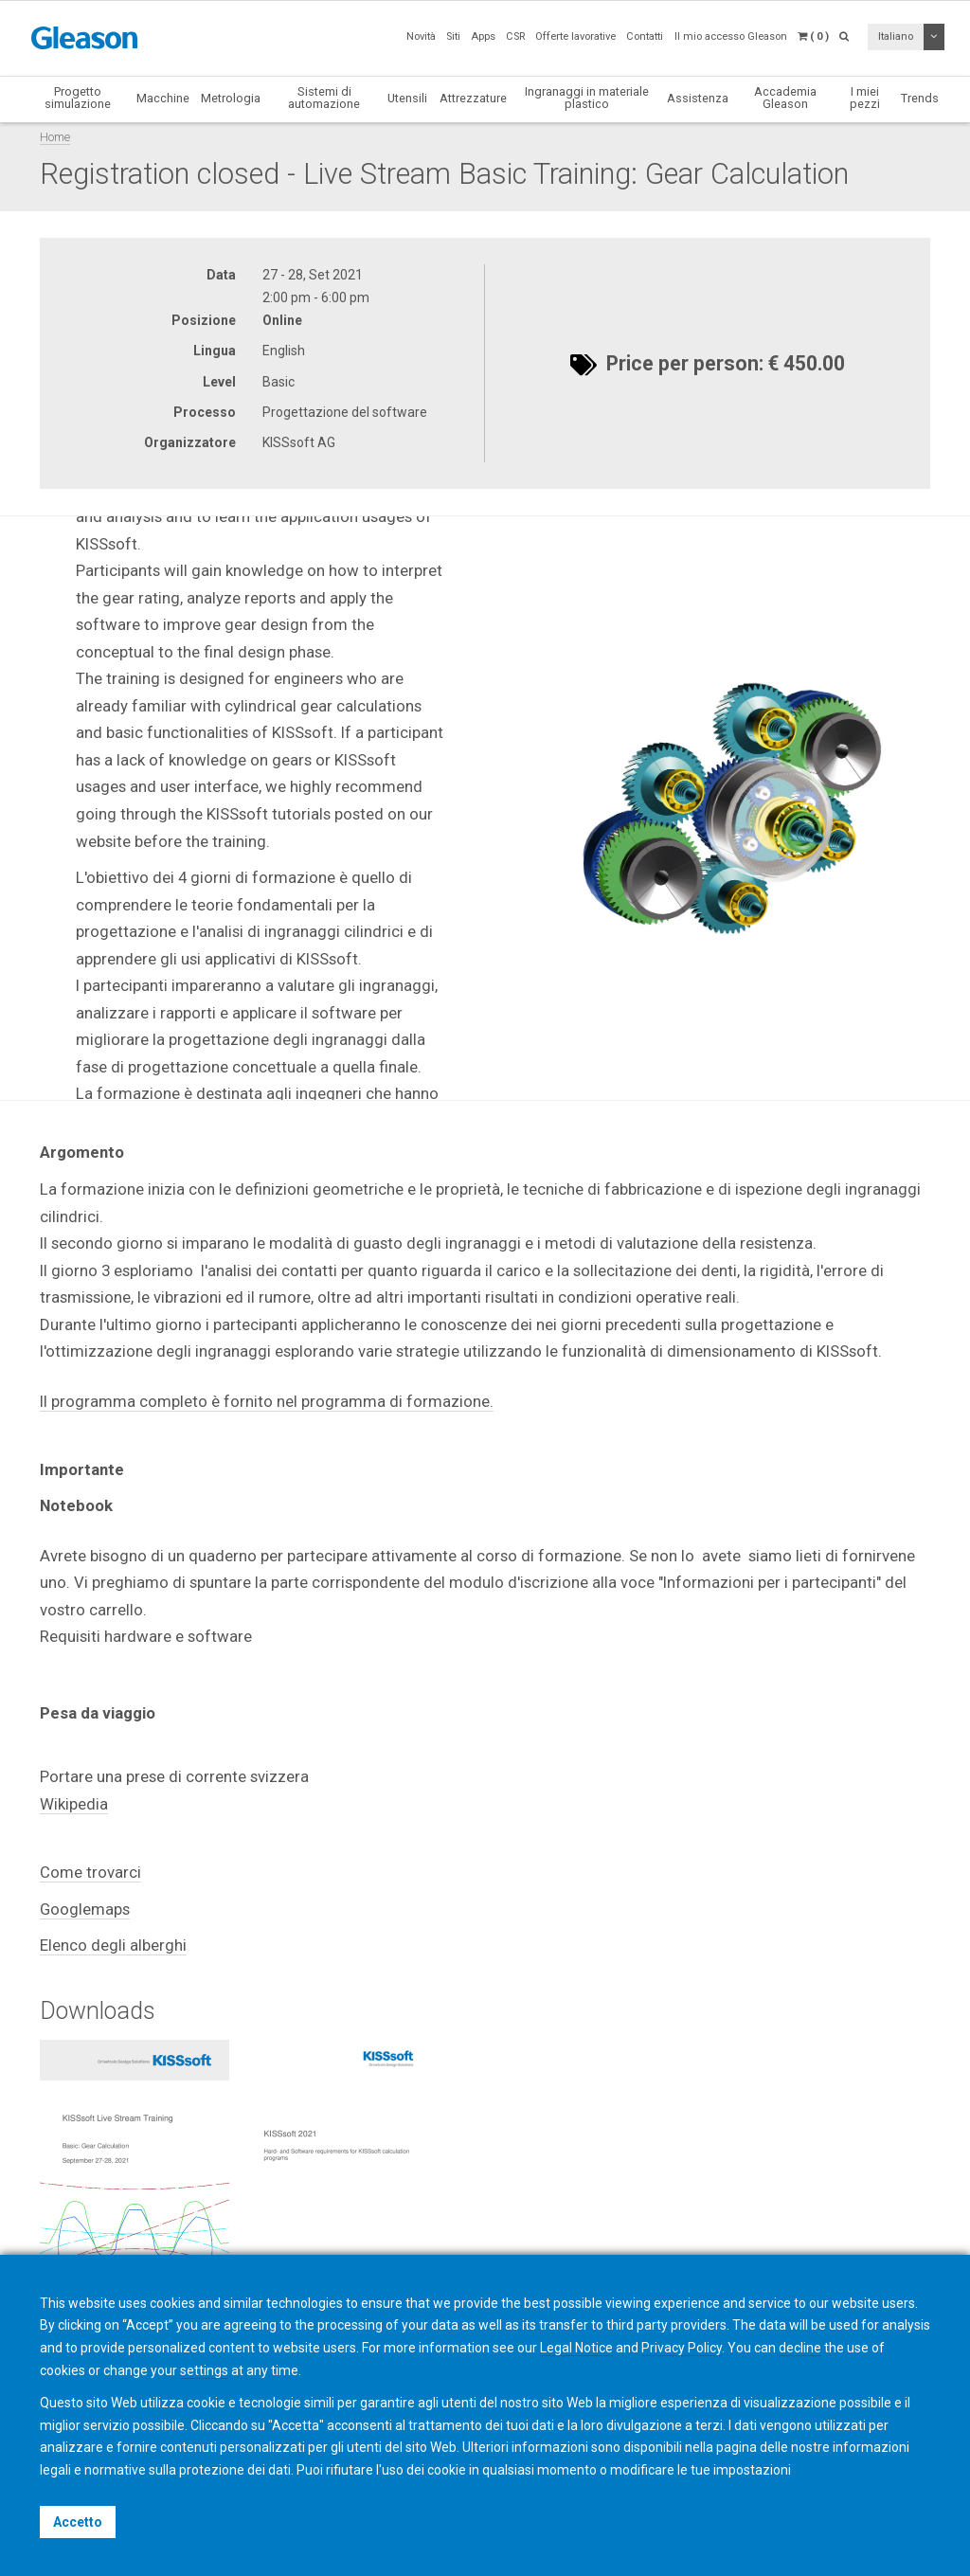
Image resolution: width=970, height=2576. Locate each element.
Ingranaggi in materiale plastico (587, 97)
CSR (515, 36)
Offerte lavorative (575, 36)
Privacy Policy (681, 2347)
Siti (453, 36)
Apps (483, 36)
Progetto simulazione (78, 97)
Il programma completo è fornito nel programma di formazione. (267, 1401)
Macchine (162, 98)
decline (800, 2347)
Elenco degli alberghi (113, 1945)
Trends (920, 98)
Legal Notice (576, 2347)
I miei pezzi (865, 97)
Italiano (895, 36)
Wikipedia (74, 1803)
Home (55, 137)
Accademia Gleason (785, 97)
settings (204, 2370)
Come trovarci (90, 1872)
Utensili (407, 98)
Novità (421, 36)
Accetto (77, 2522)
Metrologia (230, 98)
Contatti (644, 36)
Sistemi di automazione (324, 97)
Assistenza (697, 98)
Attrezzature (473, 98)
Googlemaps (85, 1909)
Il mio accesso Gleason (730, 36)
